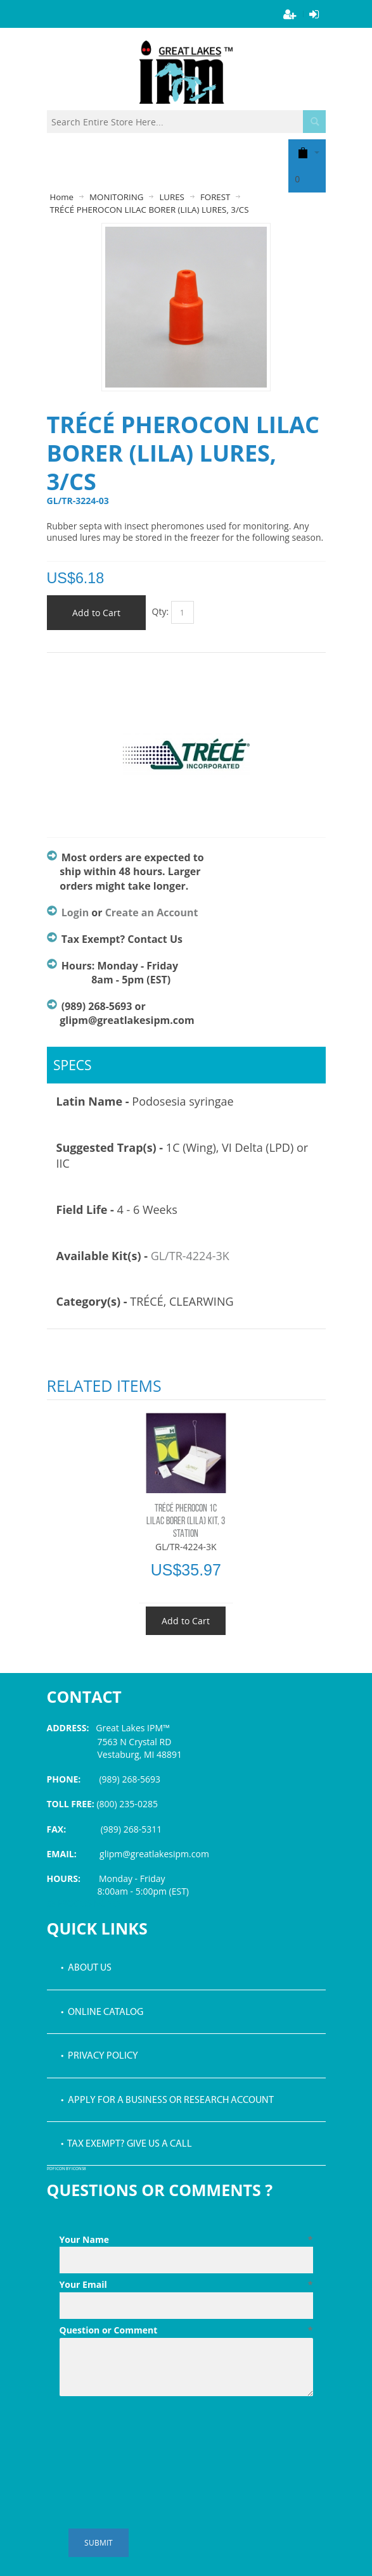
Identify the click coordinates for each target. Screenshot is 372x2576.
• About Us (86, 1968)
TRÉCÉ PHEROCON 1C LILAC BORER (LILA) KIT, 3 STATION (185, 1521)
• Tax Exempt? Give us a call (126, 2144)
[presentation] (156, 2432)
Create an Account (151, 912)
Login (75, 912)
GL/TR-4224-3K (190, 1255)
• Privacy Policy (99, 2056)
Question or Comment (186, 2330)
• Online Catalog (102, 2012)
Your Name (186, 2239)
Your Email (186, 2284)
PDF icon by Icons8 (66, 2169)
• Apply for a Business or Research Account (167, 2100)
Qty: (160, 611)
